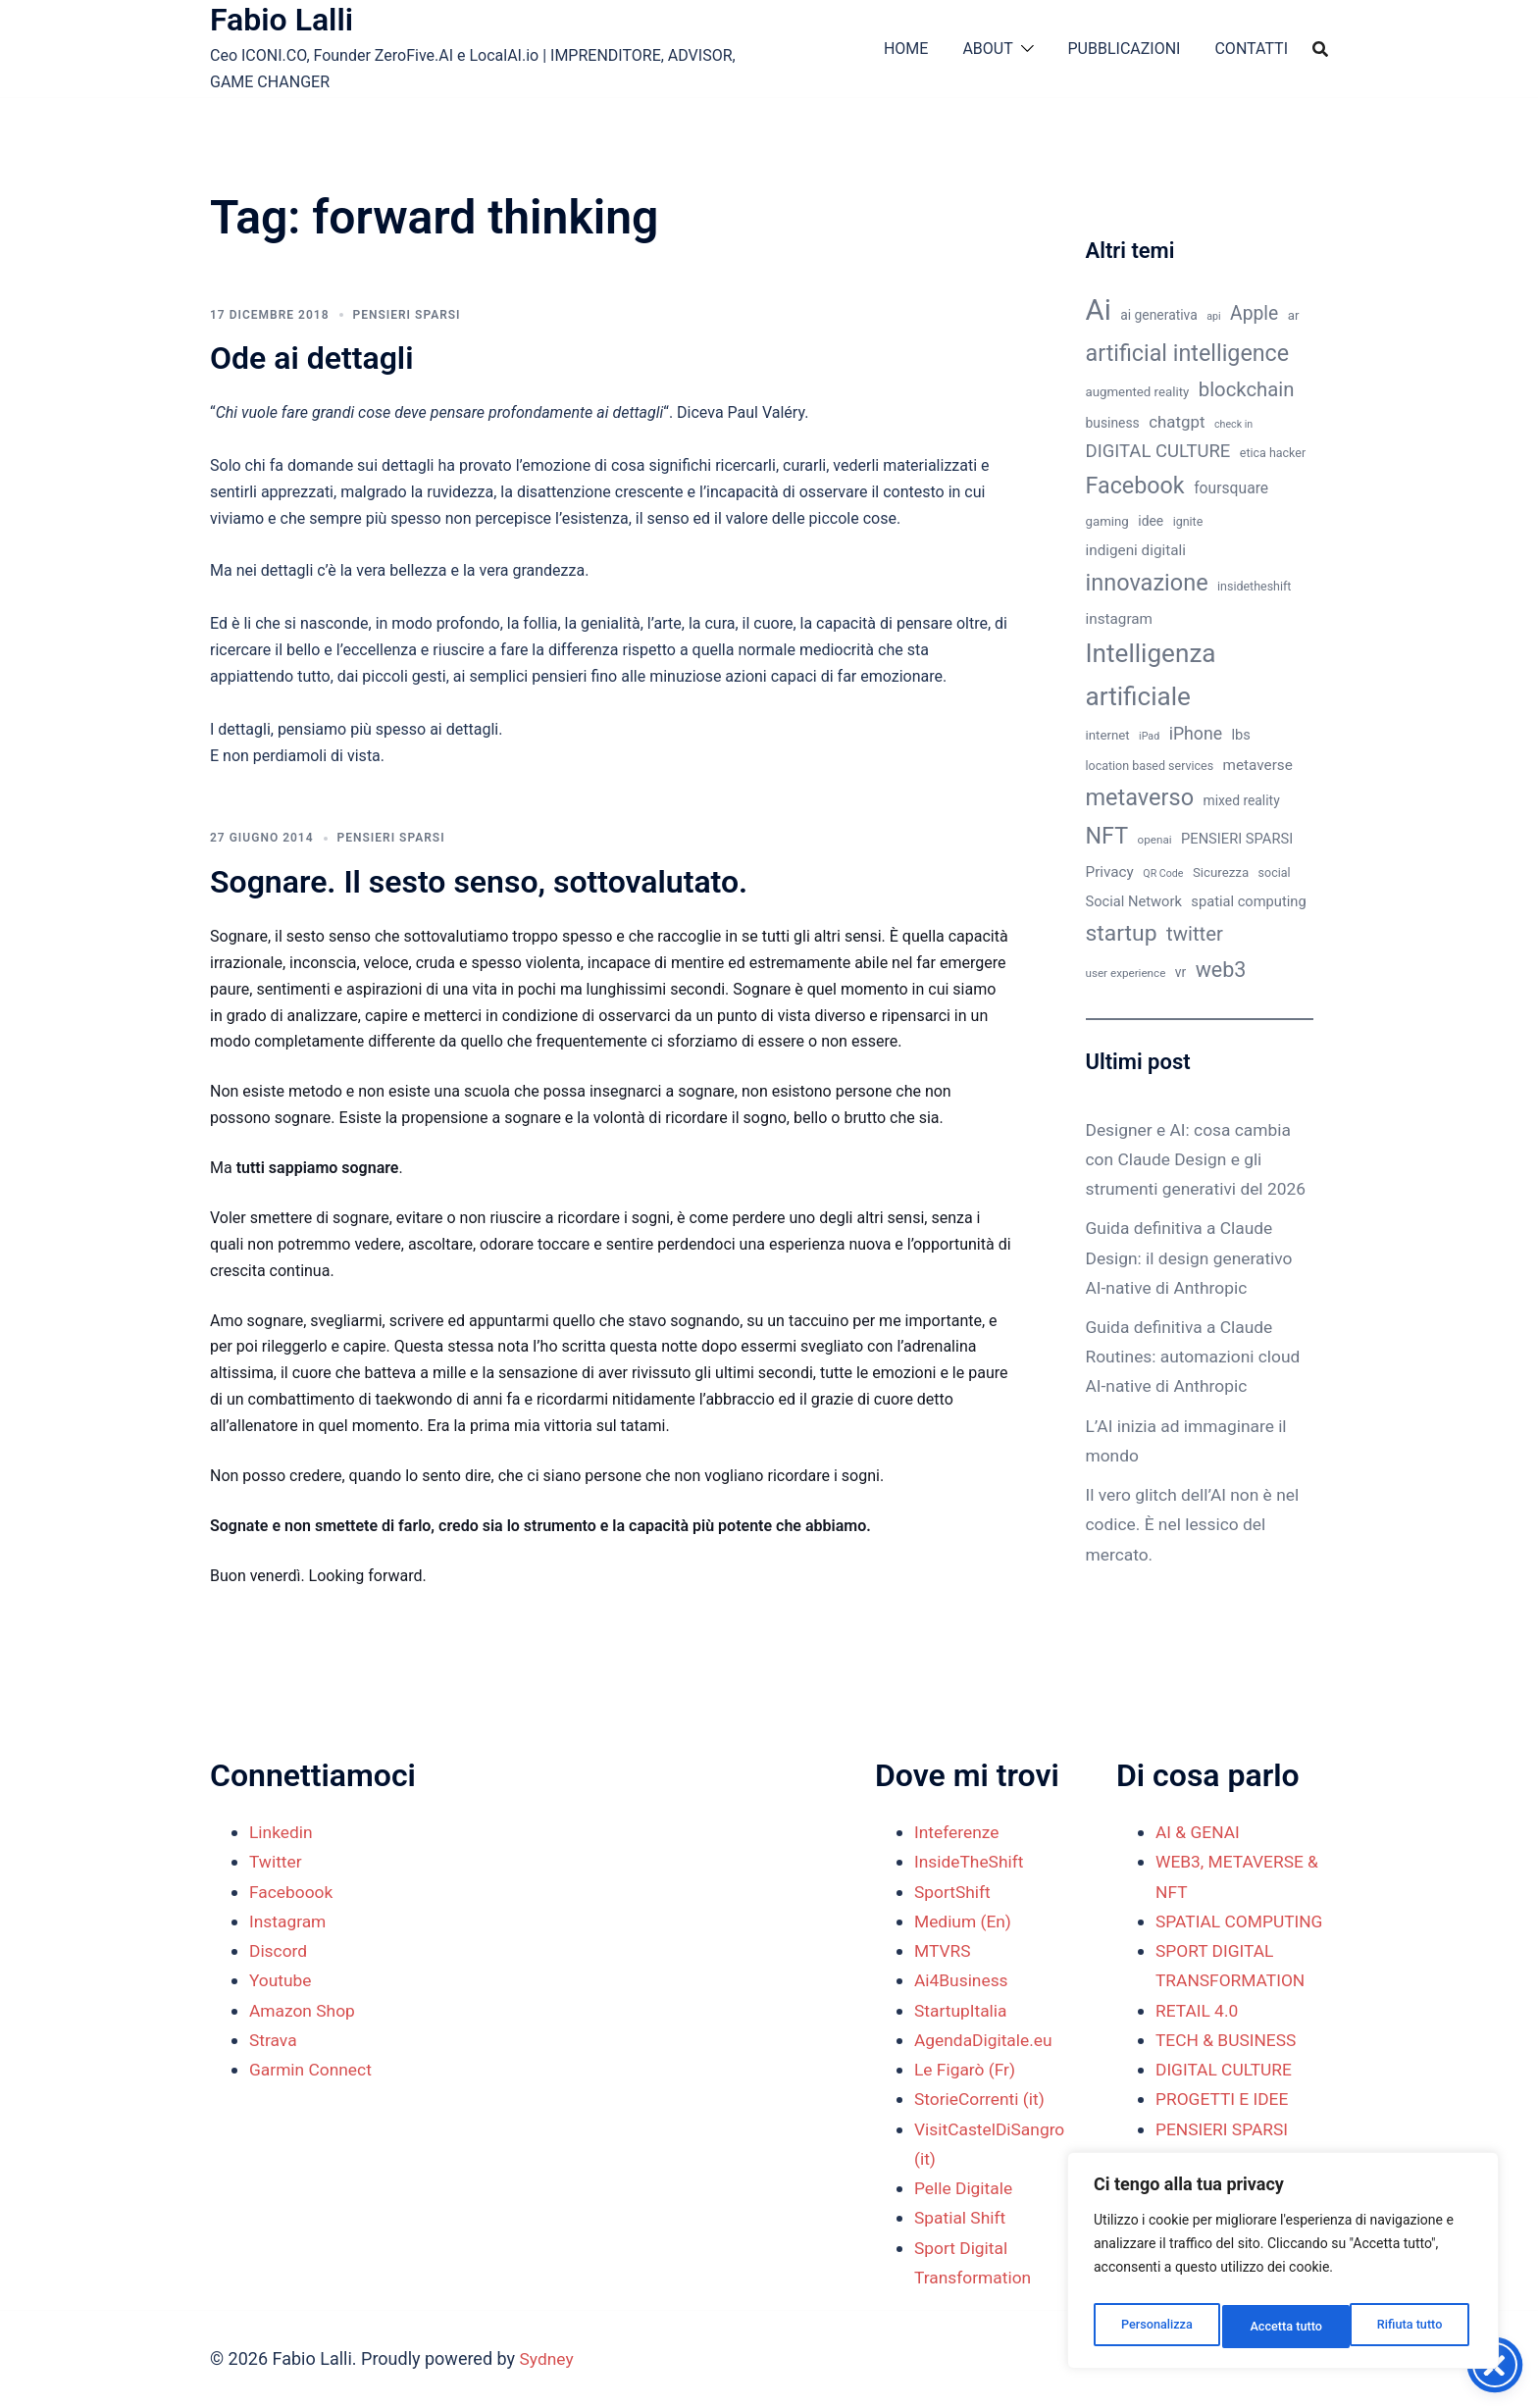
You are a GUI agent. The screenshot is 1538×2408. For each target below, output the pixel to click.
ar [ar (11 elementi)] (1294, 315)
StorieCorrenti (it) (982, 2098)
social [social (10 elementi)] (1274, 872)
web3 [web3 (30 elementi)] (1221, 969)
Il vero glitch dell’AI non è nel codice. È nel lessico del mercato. (1196, 1553)
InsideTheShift (971, 1861)
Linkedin (282, 1831)
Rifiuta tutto (1283, 2326)
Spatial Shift (961, 2217)
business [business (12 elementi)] (1113, 423)
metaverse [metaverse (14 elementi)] (1258, 765)
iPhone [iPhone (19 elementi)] (1195, 733)
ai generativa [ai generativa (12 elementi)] (1159, 315)
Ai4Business (962, 1980)
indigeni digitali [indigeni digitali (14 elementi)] (1136, 550)
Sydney (548, 2358)
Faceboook (292, 1891)
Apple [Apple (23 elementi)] (1254, 313)
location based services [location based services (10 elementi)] (1150, 765)
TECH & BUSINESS (1228, 2069)
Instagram (289, 1921)
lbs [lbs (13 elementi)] (1241, 734)
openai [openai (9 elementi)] (1155, 839)
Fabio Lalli (281, 19)
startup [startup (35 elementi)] (1121, 933)
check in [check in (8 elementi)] (1233, 424)
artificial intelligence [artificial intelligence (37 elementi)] (1188, 353)
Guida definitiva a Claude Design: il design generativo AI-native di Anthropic (1193, 1287)
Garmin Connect (312, 2069)
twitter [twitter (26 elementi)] (1194, 934)
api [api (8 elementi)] (1213, 316)
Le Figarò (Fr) (966, 2069)
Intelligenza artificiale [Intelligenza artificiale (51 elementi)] (1151, 675)
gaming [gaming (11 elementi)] (1107, 521)
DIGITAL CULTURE (1226, 2098)
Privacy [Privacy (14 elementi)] (1110, 872)
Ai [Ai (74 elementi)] (1098, 310)
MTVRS (943, 1950)
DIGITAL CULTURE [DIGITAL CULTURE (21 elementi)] (1158, 451)
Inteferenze (958, 1831)
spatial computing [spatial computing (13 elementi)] (1248, 901)
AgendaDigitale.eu (985, 2039)
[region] (1283, 2266)
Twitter (276, 1861)
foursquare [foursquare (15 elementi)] (1231, 488)
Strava (273, 2039)
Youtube (281, 1980)
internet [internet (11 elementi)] (1108, 735)
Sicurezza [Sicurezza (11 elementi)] (1221, 872)
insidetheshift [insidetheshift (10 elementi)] (1254, 586)
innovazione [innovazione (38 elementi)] (1147, 582)
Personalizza (1155, 2326)
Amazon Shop (304, 2010)
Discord (279, 1950)
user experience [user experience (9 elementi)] (1126, 973)
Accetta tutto (1410, 2326)
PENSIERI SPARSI (407, 315)
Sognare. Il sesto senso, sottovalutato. (478, 881)
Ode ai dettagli (311, 358)
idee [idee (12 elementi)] (1150, 521)
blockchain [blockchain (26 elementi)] (1247, 389)
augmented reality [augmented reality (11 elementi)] (1138, 391)
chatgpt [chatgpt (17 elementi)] (1177, 422)
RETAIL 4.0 (1198, 2039)
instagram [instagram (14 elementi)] (1119, 619)
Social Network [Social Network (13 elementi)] (1134, 901)
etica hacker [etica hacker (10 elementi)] (1273, 452)
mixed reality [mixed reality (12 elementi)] (1242, 800)
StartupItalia (962, 2010)
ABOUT (987, 48)
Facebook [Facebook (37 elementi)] (1135, 485)
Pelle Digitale (965, 2187)
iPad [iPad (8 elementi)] (1149, 736)
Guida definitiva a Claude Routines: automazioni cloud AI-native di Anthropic (1197, 1385)
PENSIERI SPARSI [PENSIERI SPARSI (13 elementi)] (1237, 838)
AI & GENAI (1199, 1831)
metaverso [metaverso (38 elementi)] (1140, 797)
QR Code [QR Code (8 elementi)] (1163, 873)
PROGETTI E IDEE (1224, 2129)
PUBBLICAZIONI (1124, 48)
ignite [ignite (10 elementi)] (1188, 521)
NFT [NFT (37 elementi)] (1107, 835)
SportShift (954, 1891)
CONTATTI (1251, 48)
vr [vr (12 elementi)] (1180, 972)
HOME (906, 48)
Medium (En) (964, 1921)
